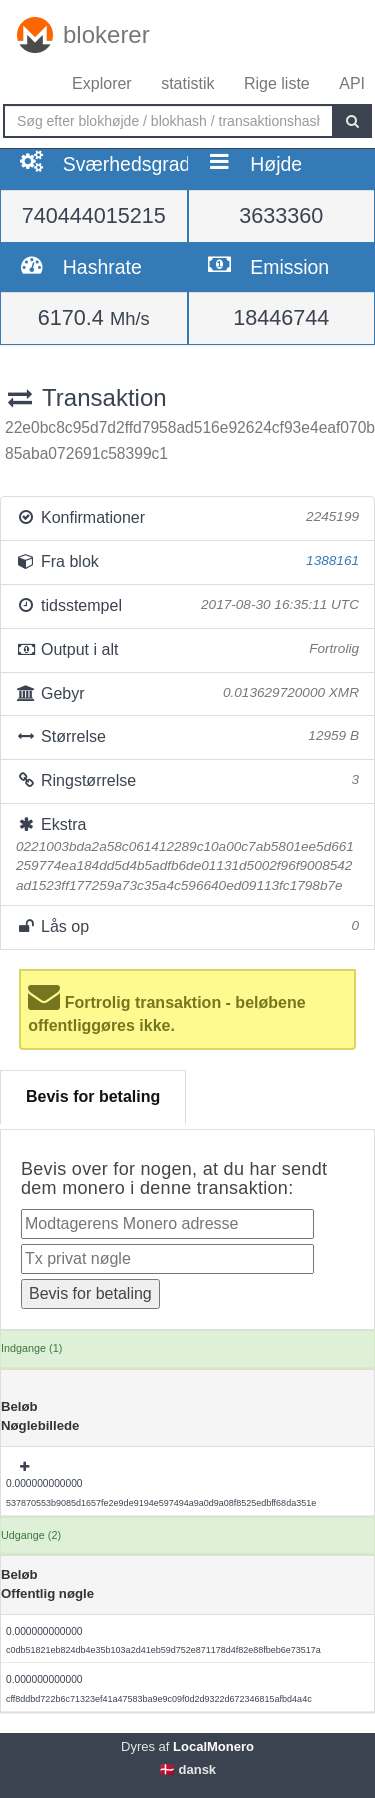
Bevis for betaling (93, 1096)
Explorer (102, 83)
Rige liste (277, 83)
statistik (187, 83)
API (352, 83)
